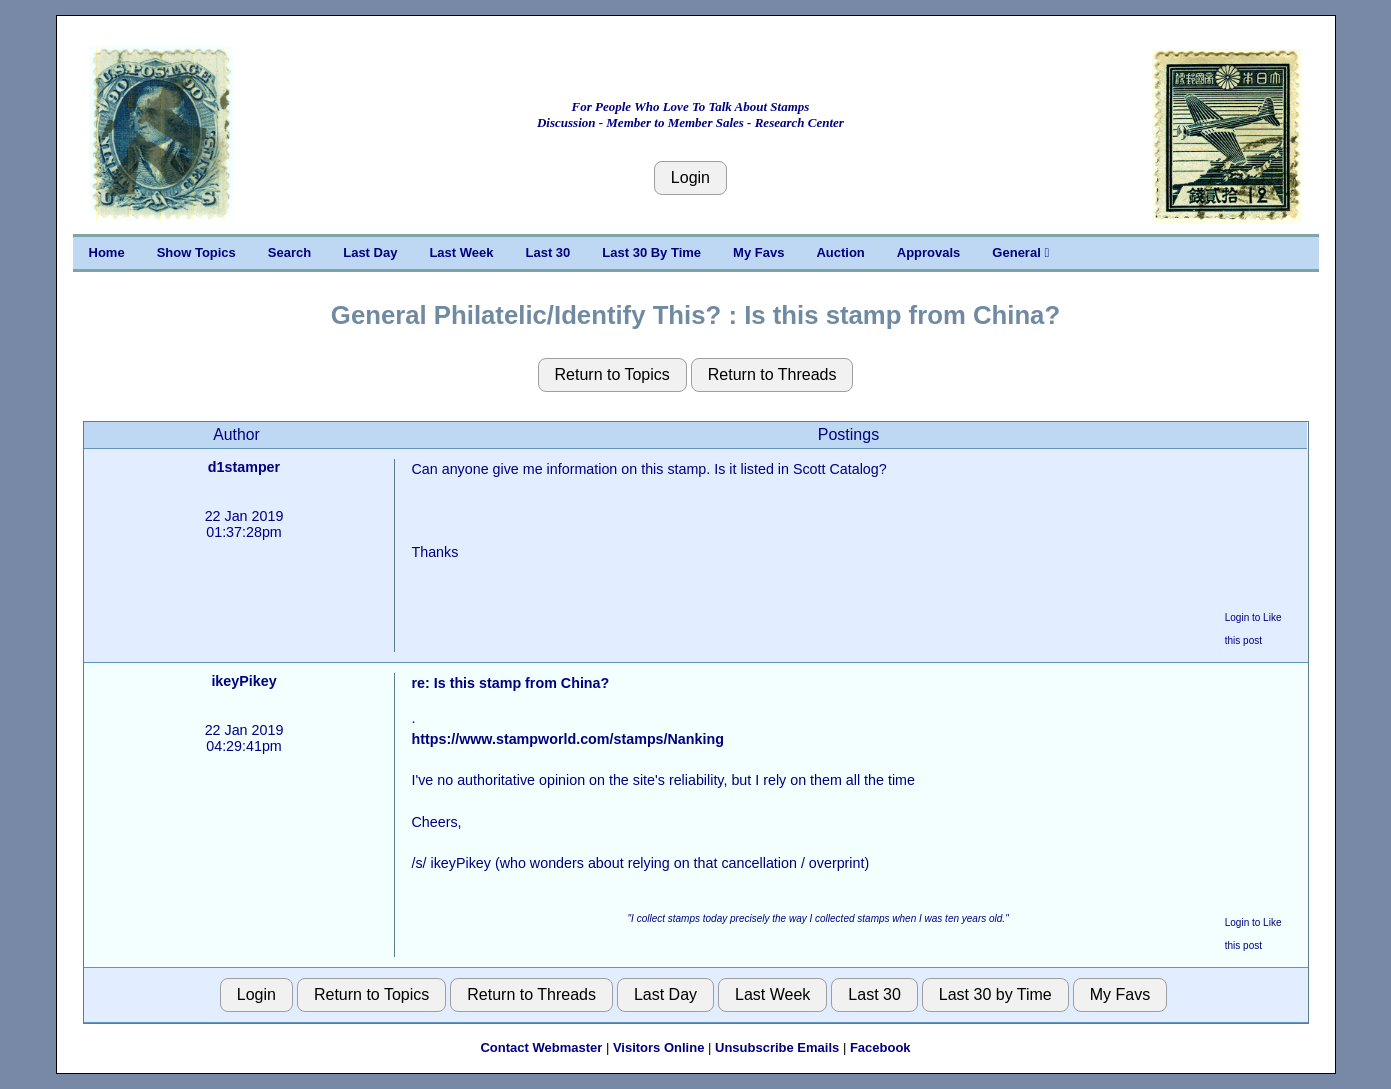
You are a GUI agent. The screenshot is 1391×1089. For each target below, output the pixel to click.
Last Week (461, 252)
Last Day (370, 252)
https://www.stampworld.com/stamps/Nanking (567, 739)
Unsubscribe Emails (777, 1047)
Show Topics (196, 252)
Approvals (929, 252)
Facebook (880, 1047)
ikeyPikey (243, 681)
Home (107, 252)
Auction (840, 252)
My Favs (758, 252)
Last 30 (548, 252)
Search (289, 252)
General (1020, 252)
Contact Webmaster (541, 1047)
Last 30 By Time (651, 252)
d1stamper (244, 467)
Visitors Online (659, 1047)
